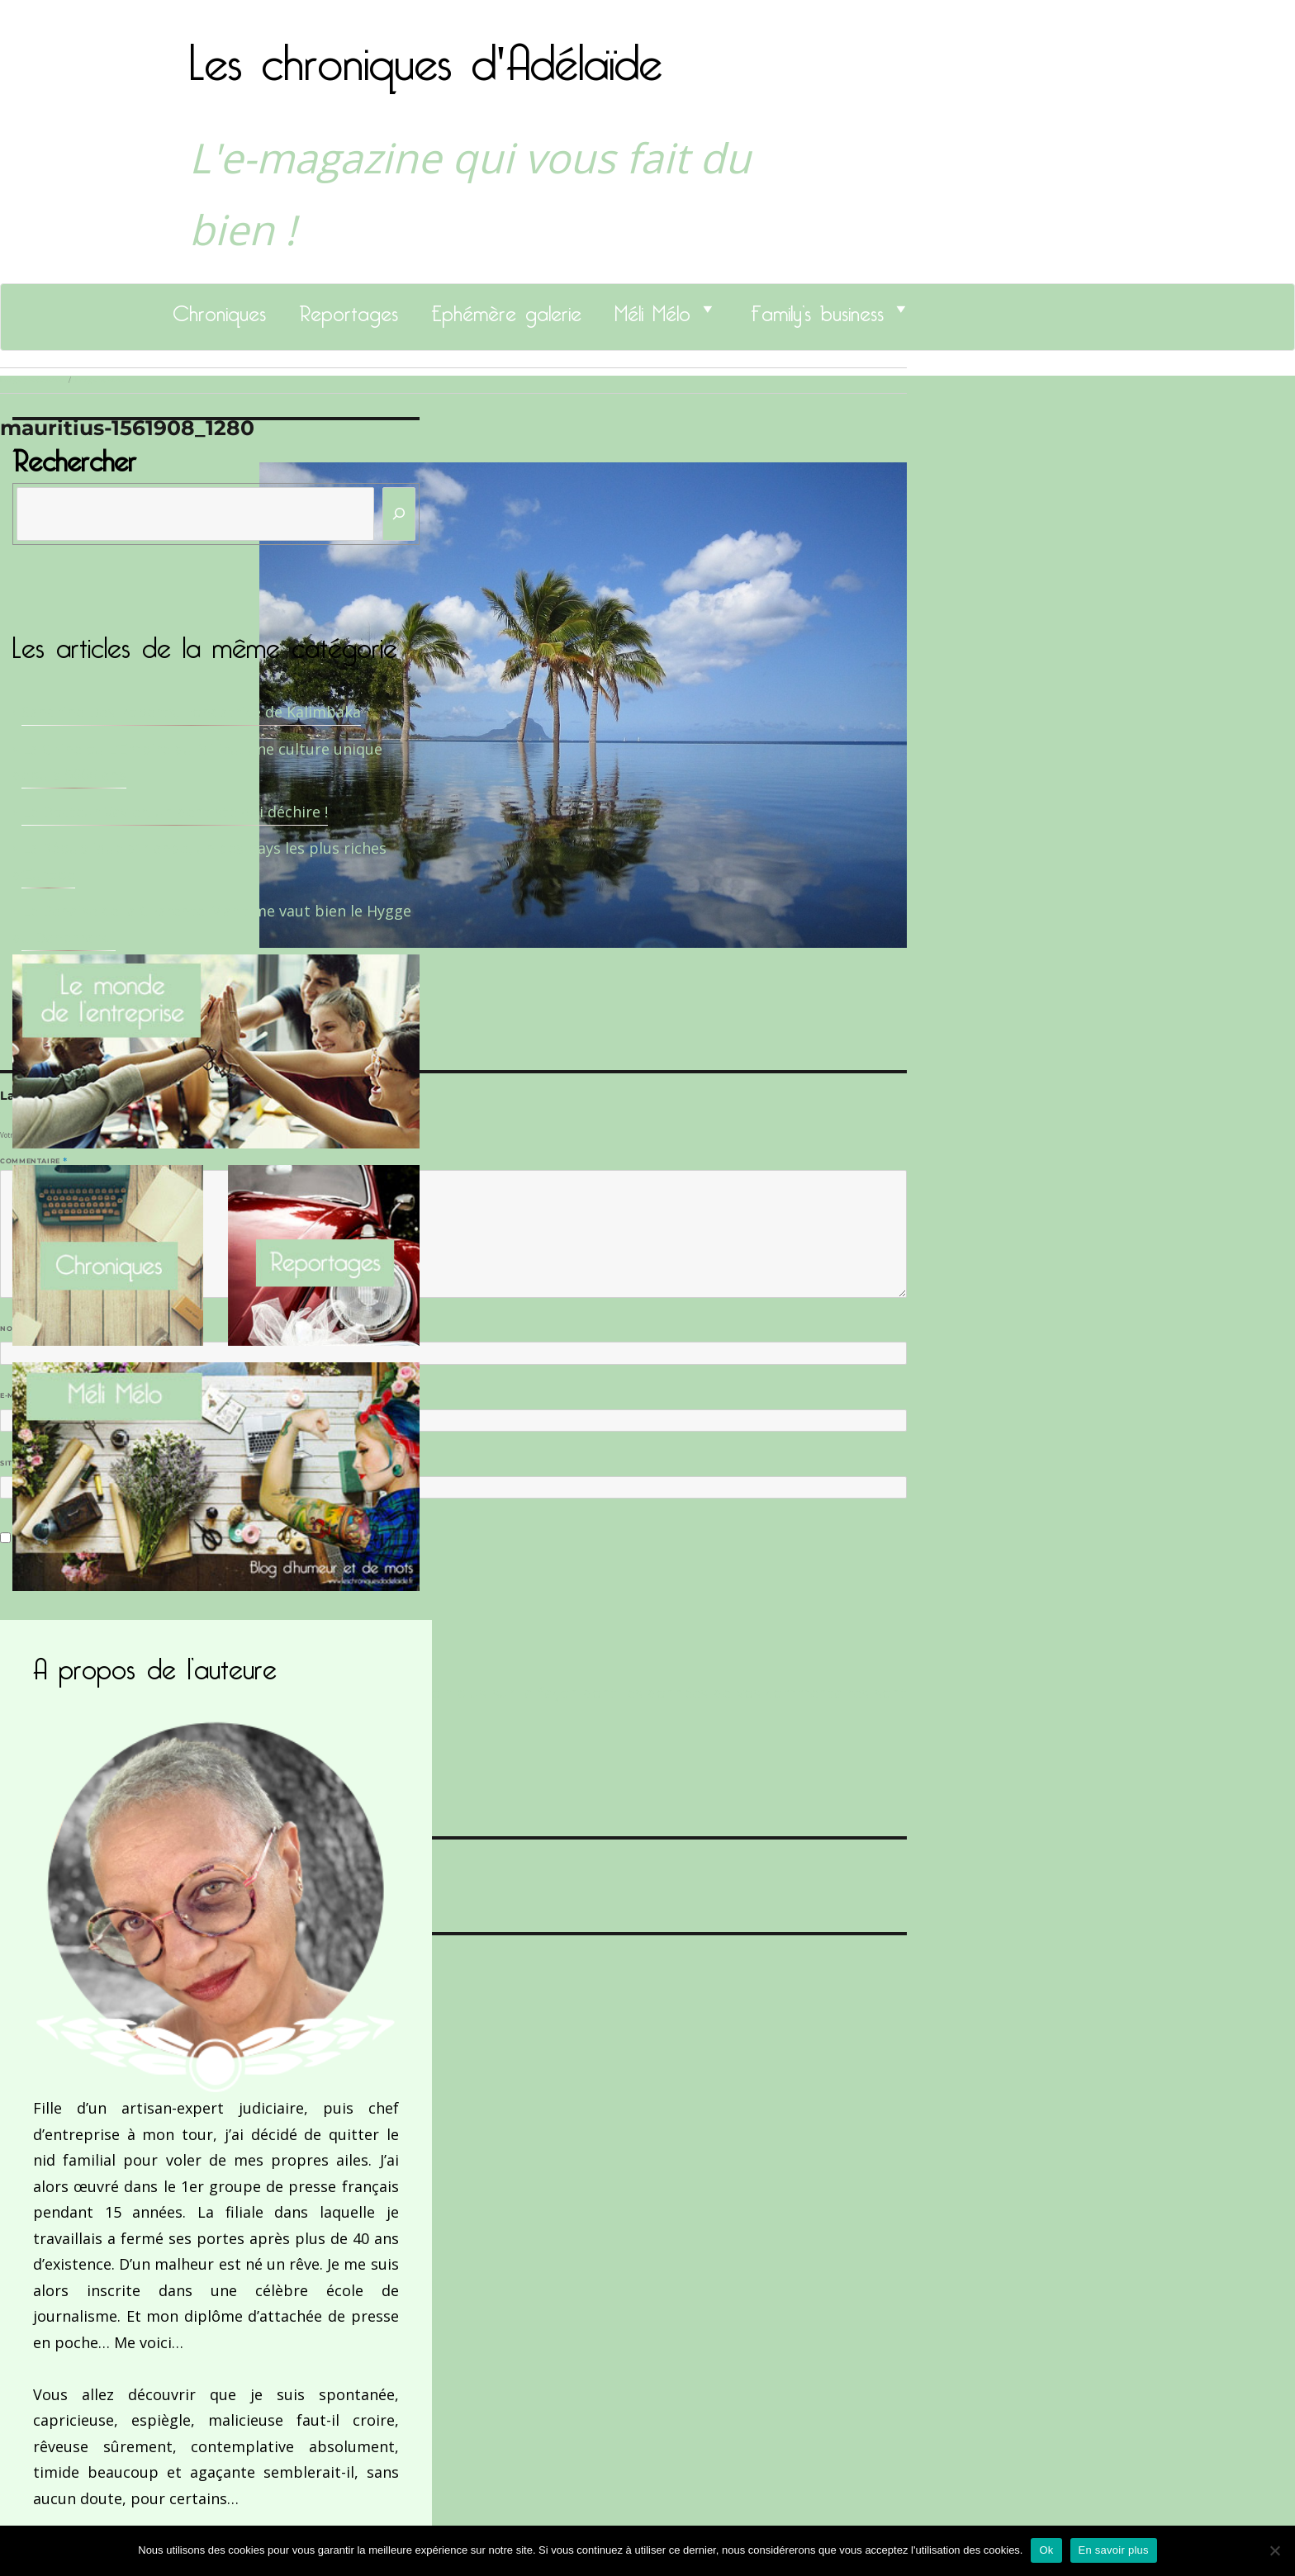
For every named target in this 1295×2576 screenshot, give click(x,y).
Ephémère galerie (506, 308)
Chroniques (219, 308)
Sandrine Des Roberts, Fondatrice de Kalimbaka (191, 712)
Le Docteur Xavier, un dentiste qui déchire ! (174, 812)
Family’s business (817, 308)
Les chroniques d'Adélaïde (425, 52)
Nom (13, 1328)
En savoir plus (1114, 2550)
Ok (1046, 2550)
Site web (18, 1463)
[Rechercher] (398, 514)
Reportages (348, 308)
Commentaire (33, 1161)
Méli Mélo (652, 308)
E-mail (17, 1395)
